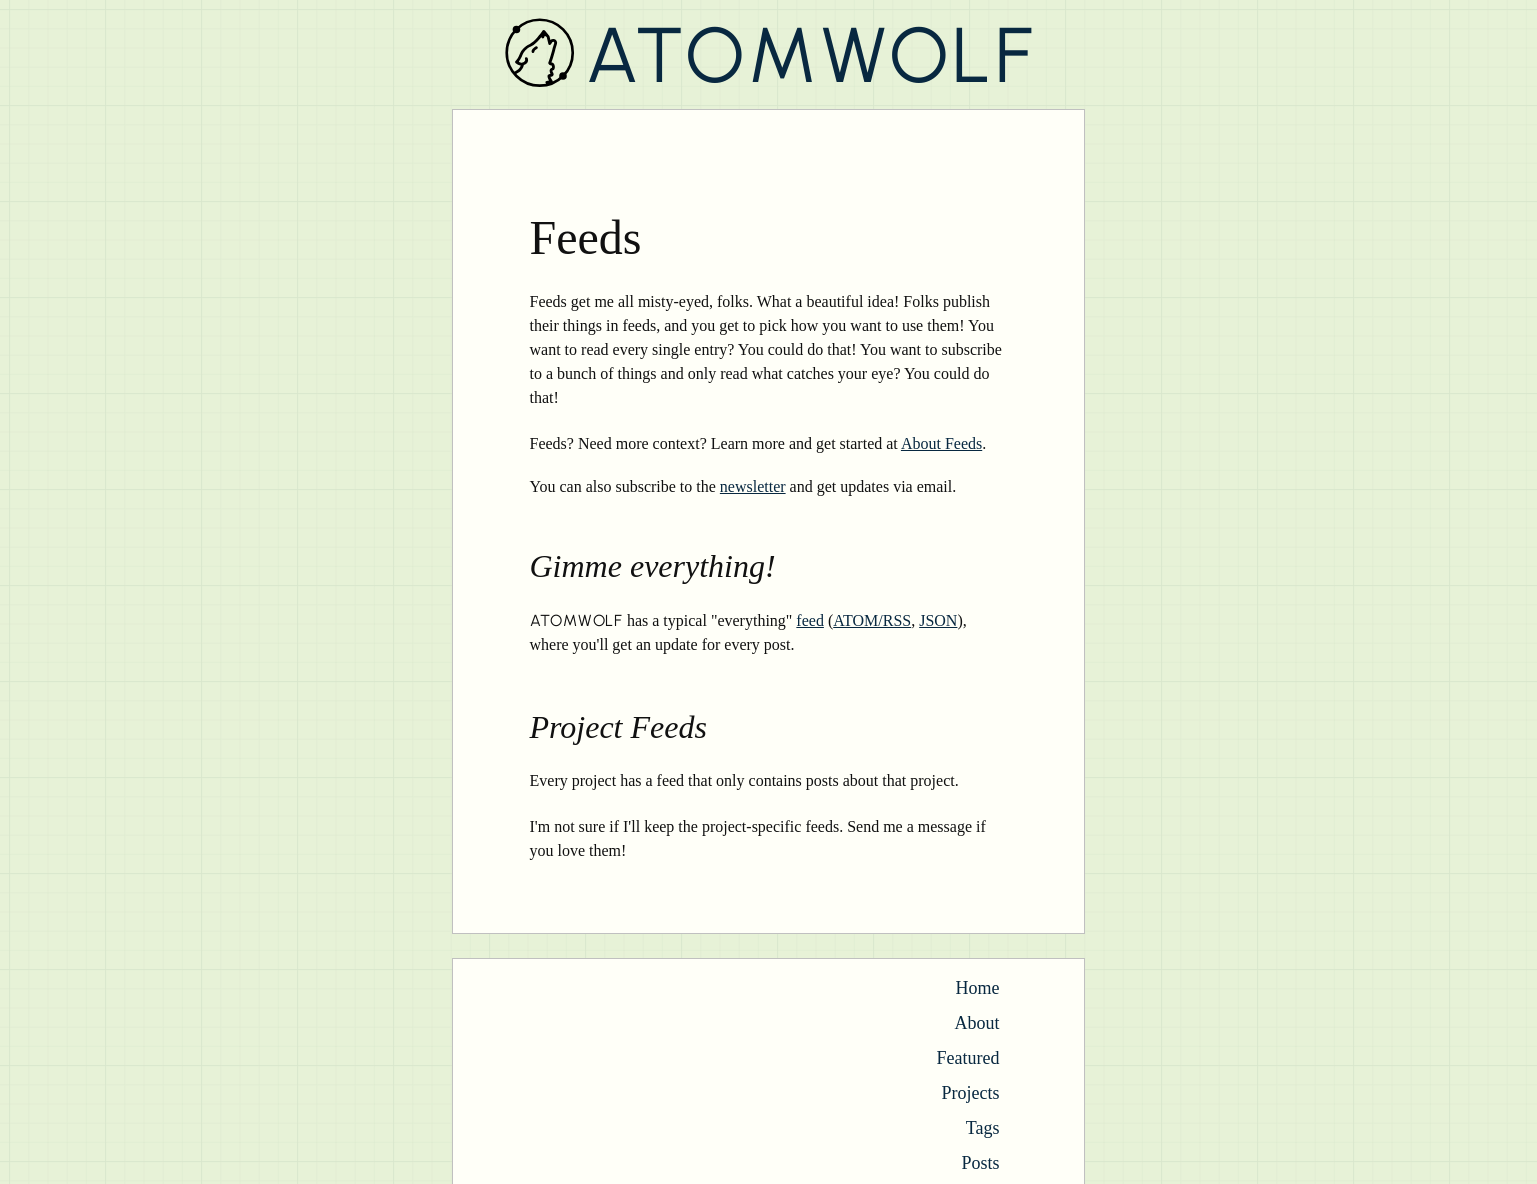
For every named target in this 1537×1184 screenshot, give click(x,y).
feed (810, 620)
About (977, 1023)
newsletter (753, 486)
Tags (983, 1128)
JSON (938, 620)
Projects (971, 1093)
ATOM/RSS (872, 620)
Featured (968, 1058)
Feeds (586, 237)
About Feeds (941, 443)
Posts (980, 1163)
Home (978, 988)
